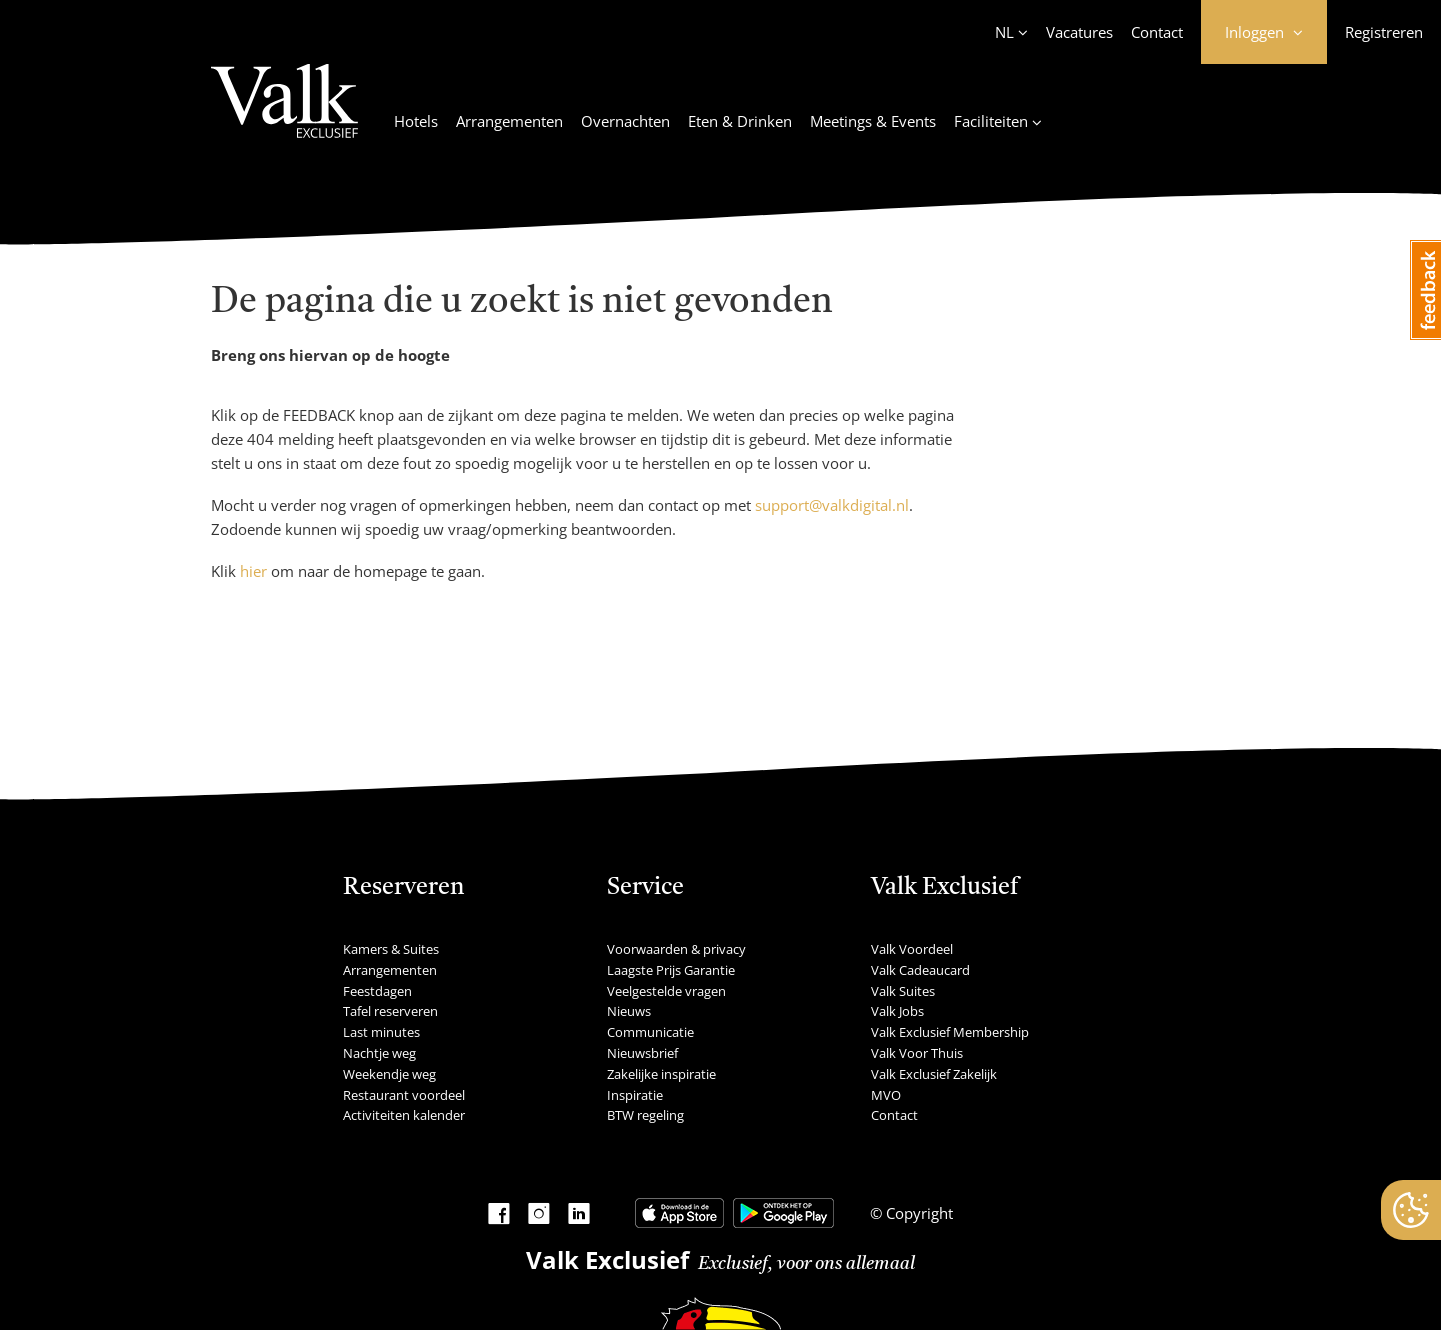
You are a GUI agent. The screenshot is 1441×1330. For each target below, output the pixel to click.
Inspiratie (635, 1095)
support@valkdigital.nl (832, 505)
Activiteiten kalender (404, 1115)
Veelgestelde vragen (666, 991)
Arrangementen (509, 121)
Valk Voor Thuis (917, 1053)
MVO (886, 1095)
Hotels (416, 121)
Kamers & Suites (391, 949)
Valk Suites (903, 991)
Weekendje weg (389, 1074)
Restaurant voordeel (404, 1095)
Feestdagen (377, 991)
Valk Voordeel (912, 949)
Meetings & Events (873, 121)
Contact (1157, 32)
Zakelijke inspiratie (661, 1074)
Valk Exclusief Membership (950, 1032)
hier (253, 571)
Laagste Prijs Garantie (671, 970)
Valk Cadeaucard (920, 970)
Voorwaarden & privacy (676, 949)
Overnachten (625, 121)
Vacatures (1079, 32)
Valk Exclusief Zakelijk (934, 1074)
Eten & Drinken (740, 121)
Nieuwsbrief (642, 1053)
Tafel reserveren (390, 1011)
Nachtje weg (379, 1053)
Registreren (1384, 32)
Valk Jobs (897, 1011)
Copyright (917, 1213)
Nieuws (629, 1011)
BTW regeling (645, 1115)
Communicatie (650, 1032)
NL (1004, 32)
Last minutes (381, 1032)
